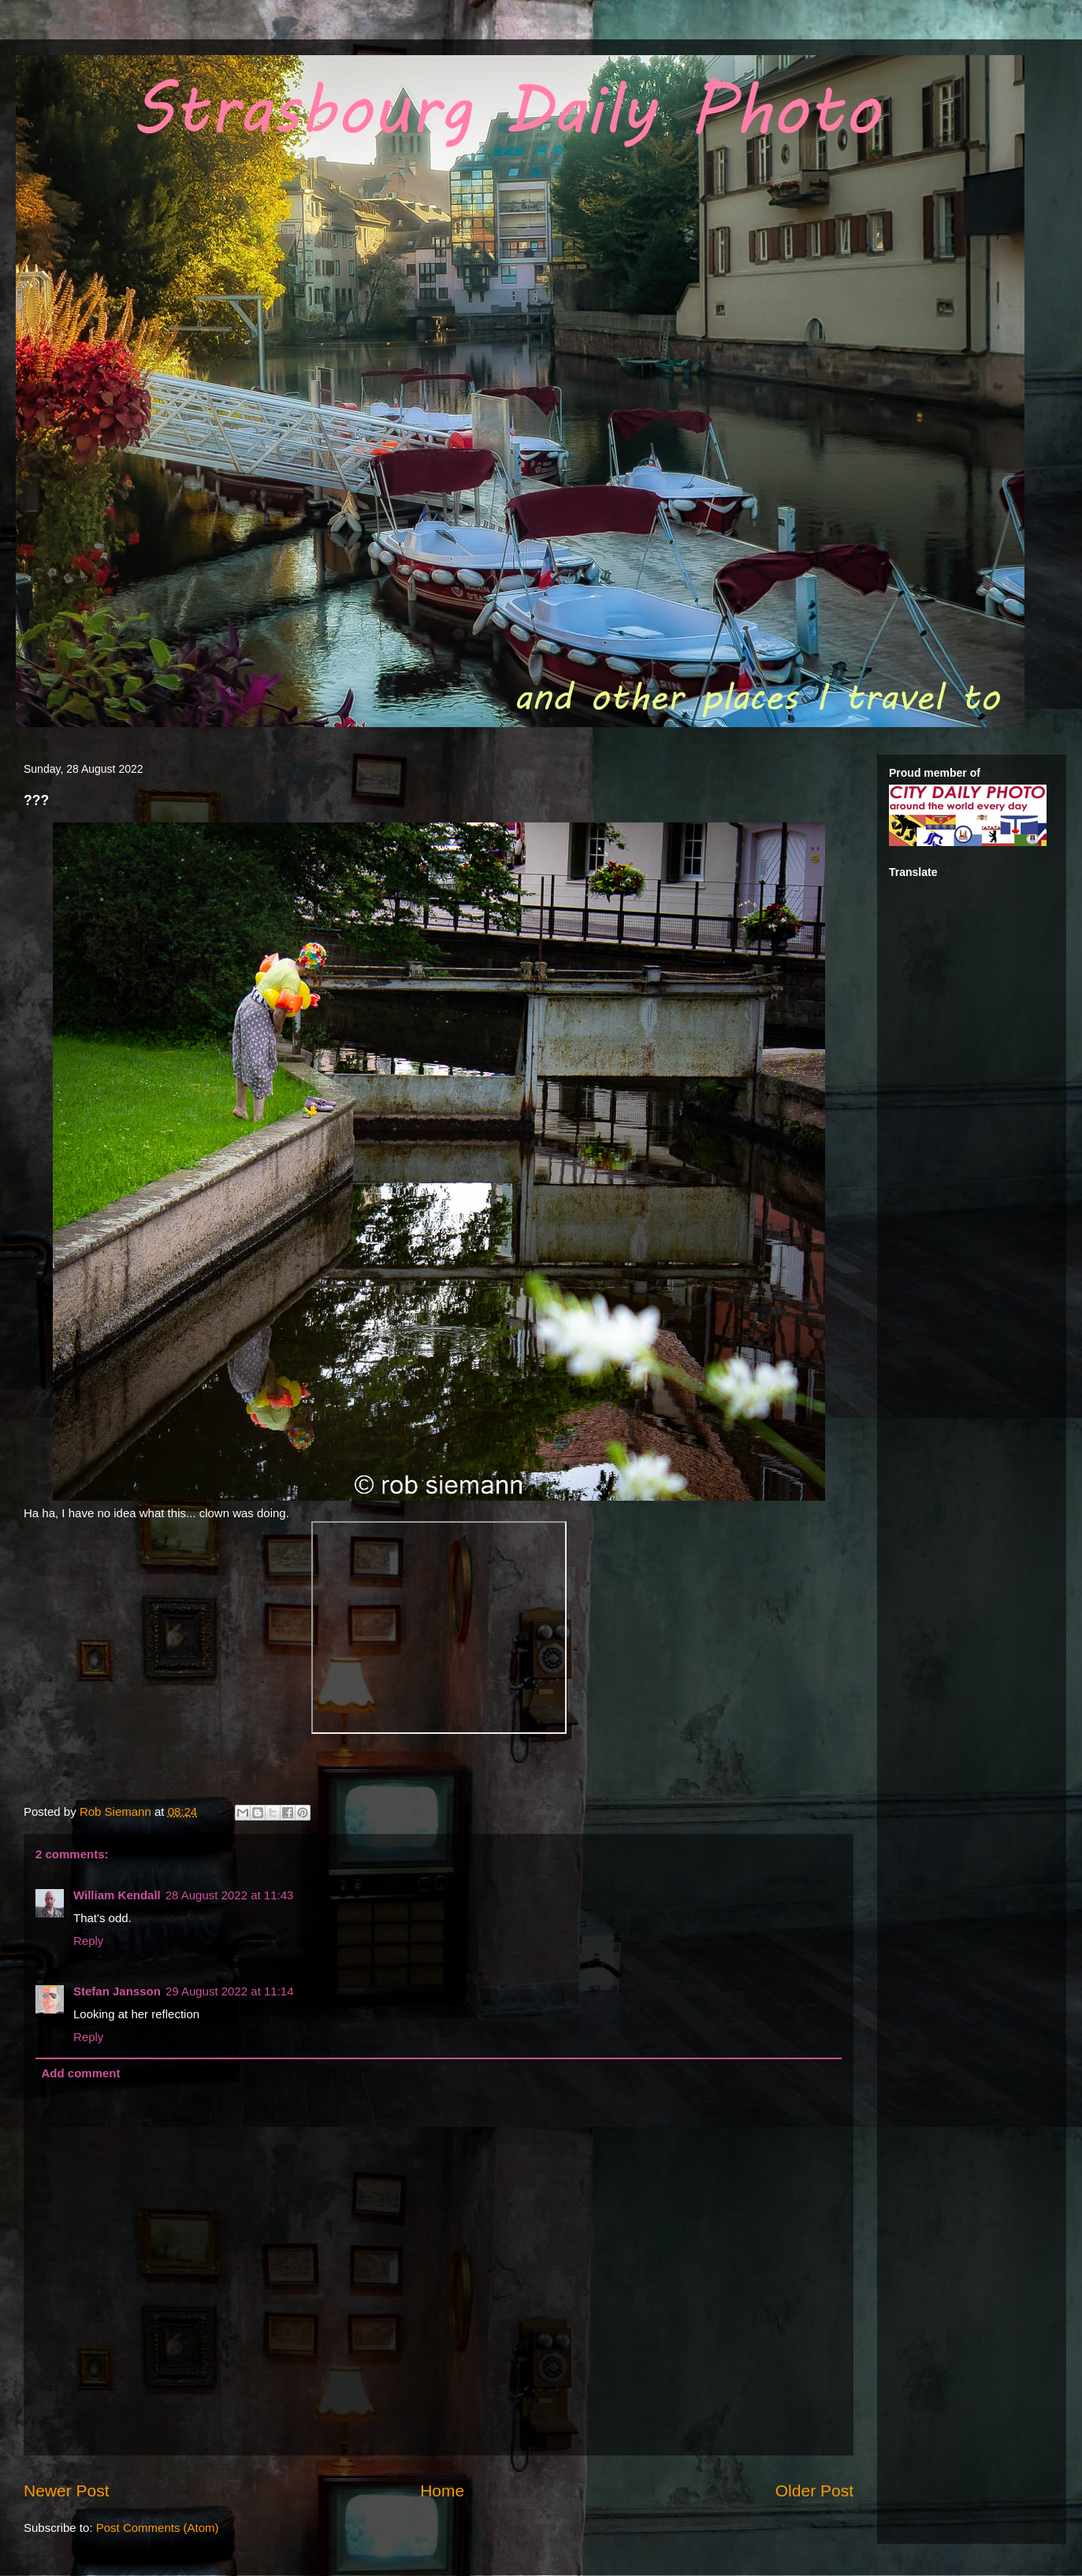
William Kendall (117, 1895)
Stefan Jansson (117, 1991)
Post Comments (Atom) (157, 2527)
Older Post (814, 2490)
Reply (88, 1940)
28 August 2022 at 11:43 (229, 1895)
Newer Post (67, 2490)
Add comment (81, 2073)
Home (442, 2490)
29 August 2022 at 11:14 (229, 1991)
